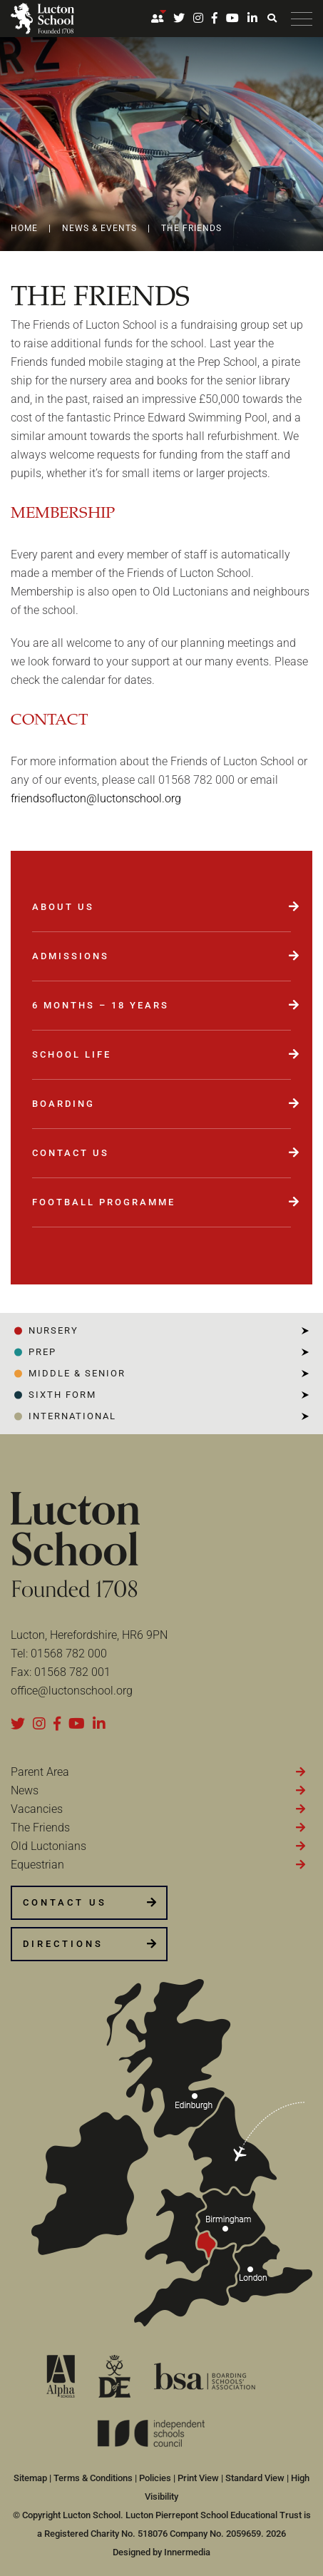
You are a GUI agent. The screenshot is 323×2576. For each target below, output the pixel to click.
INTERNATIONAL (72, 1416)
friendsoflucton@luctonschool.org (96, 798)
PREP (42, 1351)
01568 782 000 (69, 1653)
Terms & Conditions (93, 2478)
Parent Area (40, 1772)
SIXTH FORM (62, 1394)
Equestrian (37, 1864)
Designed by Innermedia (161, 2552)
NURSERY (53, 1330)
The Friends (40, 1827)
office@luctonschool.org (72, 1690)
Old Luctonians (48, 1846)
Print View (198, 2478)
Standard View (254, 2478)
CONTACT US (65, 1902)
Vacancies (37, 1809)
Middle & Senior (77, 1373)
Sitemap (30, 2478)
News (25, 1790)
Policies (155, 2478)
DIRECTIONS (63, 1943)
